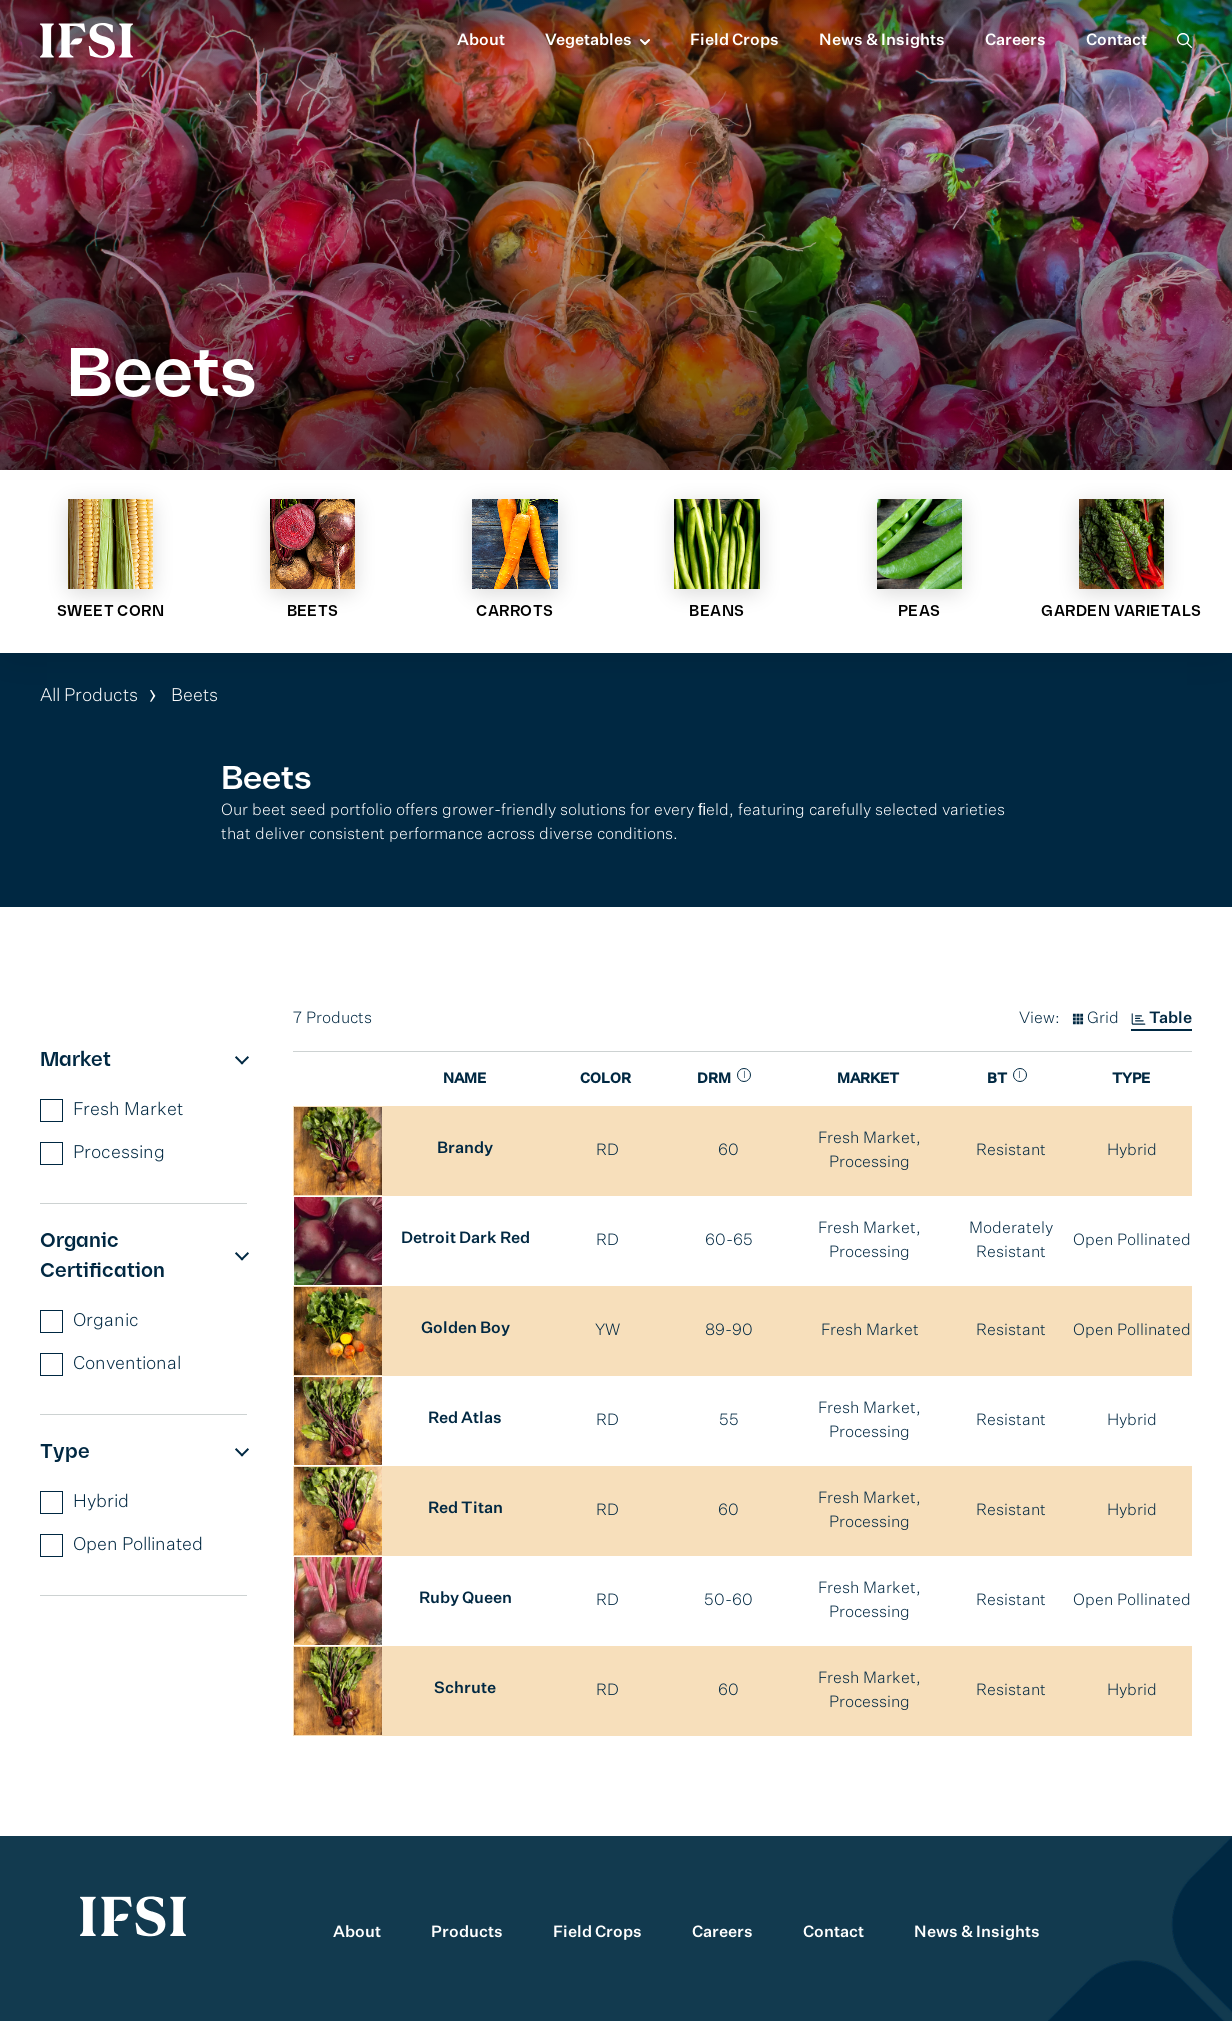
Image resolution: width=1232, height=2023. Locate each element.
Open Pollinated (121, 1547)
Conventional (110, 1366)
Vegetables (588, 41)
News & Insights (882, 41)
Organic (89, 1323)
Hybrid (84, 1504)
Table (1170, 1021)
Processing (102, 1155)
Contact (1116, 41)
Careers (1015, 41)
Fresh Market (111, 1112)
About (481, 41)
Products (467, 1935)
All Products (89, 698)
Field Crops (734, 41)
